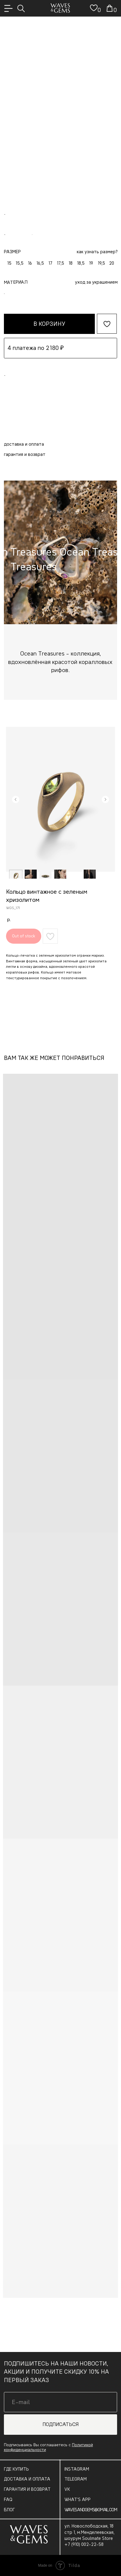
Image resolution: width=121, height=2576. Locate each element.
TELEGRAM (75, 2479)
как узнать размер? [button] (97, 251)
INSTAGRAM (76, 2469)
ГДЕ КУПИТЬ (16, 2469)
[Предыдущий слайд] (15, 799)
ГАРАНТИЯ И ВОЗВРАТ (27, 2489)
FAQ (8, 2499)
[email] (60, 2402)
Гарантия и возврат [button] (24, 454)
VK (67, 2489)
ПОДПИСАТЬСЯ (60, 2424)
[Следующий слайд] (105, 799)
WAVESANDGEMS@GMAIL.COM (90, 2509)
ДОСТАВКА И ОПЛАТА (27, 2479)
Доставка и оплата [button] (24, 444)
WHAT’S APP (77, 2499)
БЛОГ (9, 2509)
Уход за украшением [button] (96, 282)
